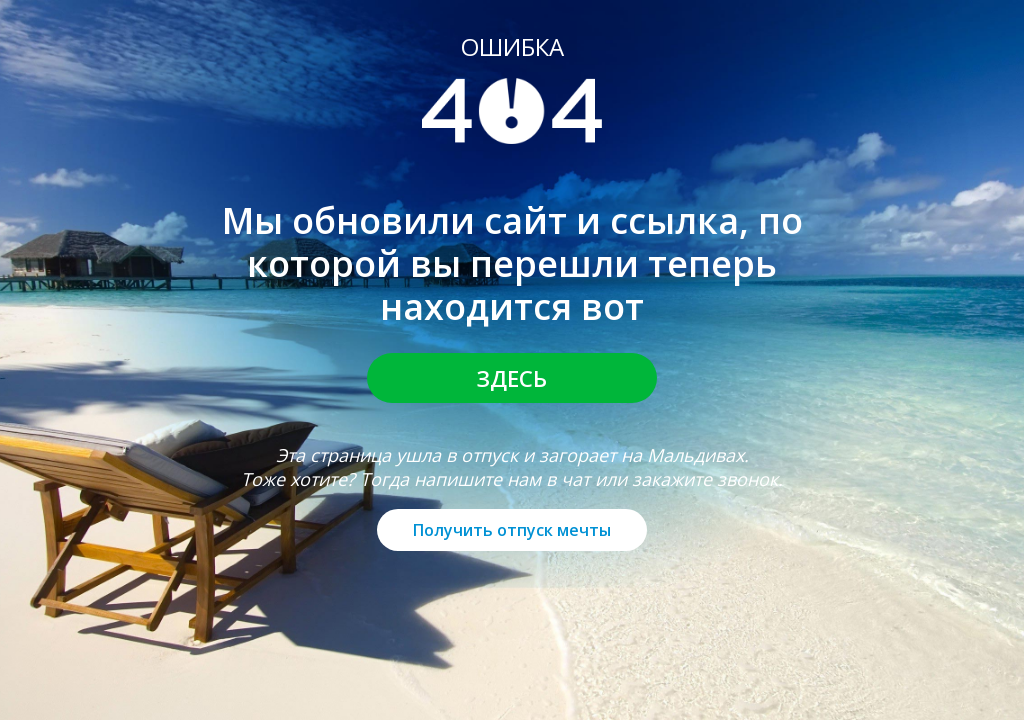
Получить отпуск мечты (512, 530)
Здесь (512, 378)
